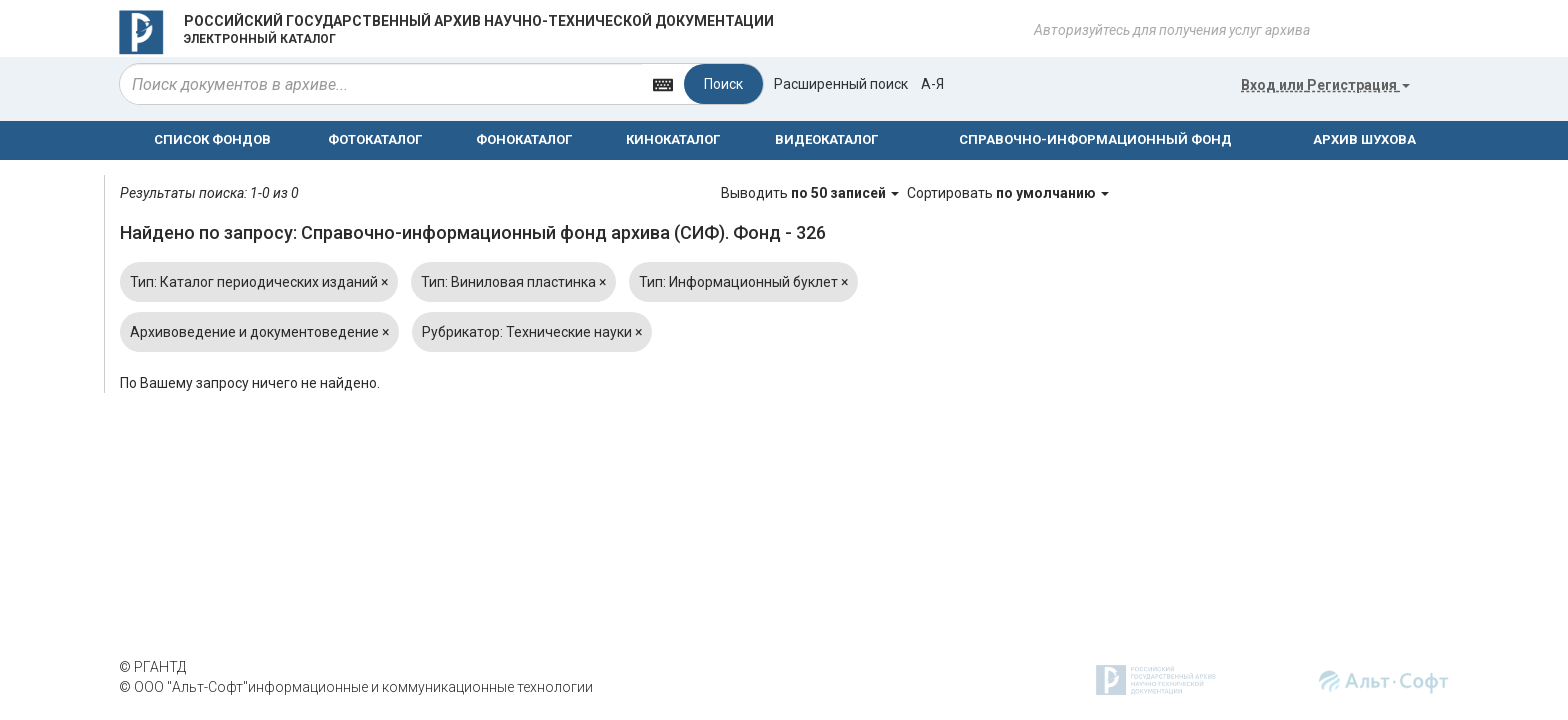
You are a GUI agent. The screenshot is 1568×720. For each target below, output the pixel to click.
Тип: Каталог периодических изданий (259, 282)
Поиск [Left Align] (723, 84)
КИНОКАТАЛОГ (673, 139)
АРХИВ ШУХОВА (1364, 139)
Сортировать (1008, 193)
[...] (381, 84)
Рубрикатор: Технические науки (532, 332)
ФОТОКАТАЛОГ (375, 139)
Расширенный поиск (841, 84)
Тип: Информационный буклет (743, 282)
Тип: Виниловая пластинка (513, 282)
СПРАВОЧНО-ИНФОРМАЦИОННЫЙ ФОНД (1095, 139)
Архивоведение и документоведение (259, 332)
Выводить (811, 193)
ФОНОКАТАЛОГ (524, 139)
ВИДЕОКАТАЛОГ (826, 139)
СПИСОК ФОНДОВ (212, 139)
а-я (932, 84)
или (1325, 85)
